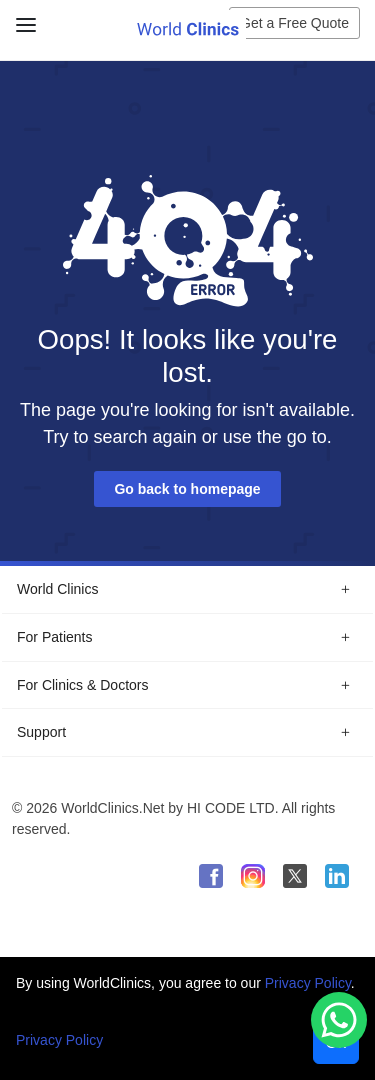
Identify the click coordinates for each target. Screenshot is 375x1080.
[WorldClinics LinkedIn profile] (337, 876)
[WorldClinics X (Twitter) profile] (295, 876)
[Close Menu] (22, 17)
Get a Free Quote (294, 23)
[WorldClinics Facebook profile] (211, 876)
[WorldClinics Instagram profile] (253, 876)
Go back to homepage (187, 489)
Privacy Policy (308, 983)
